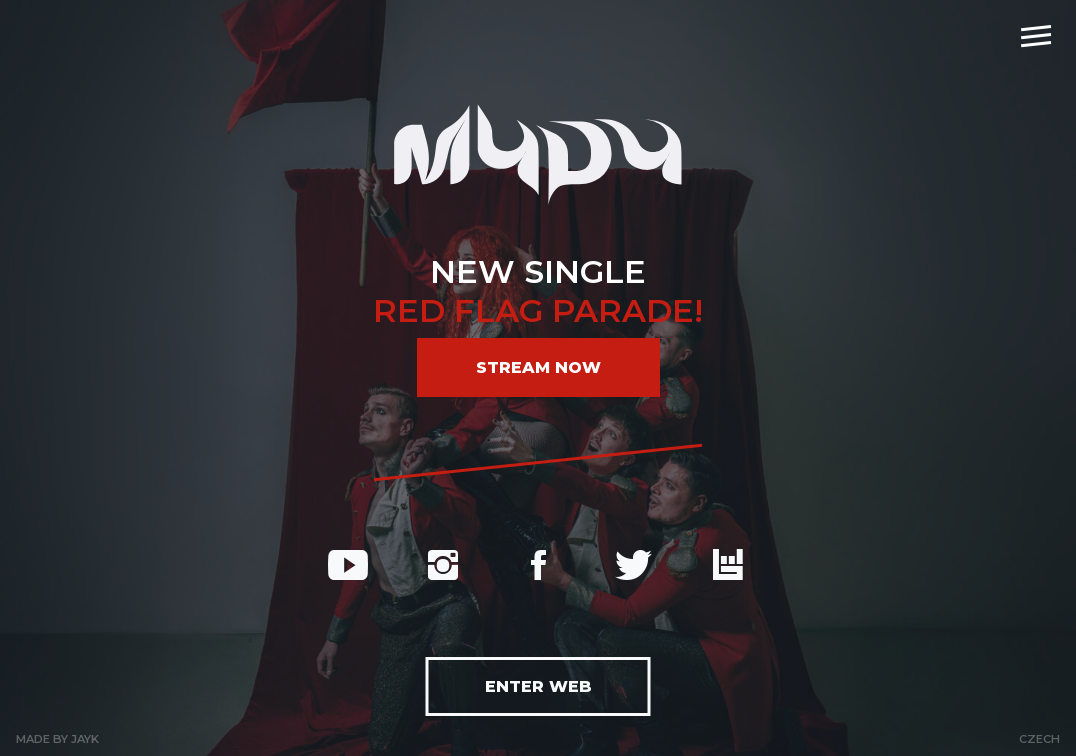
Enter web (538, 686)
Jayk (85, 739)
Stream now (538, 367)
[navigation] (1036, 34)
